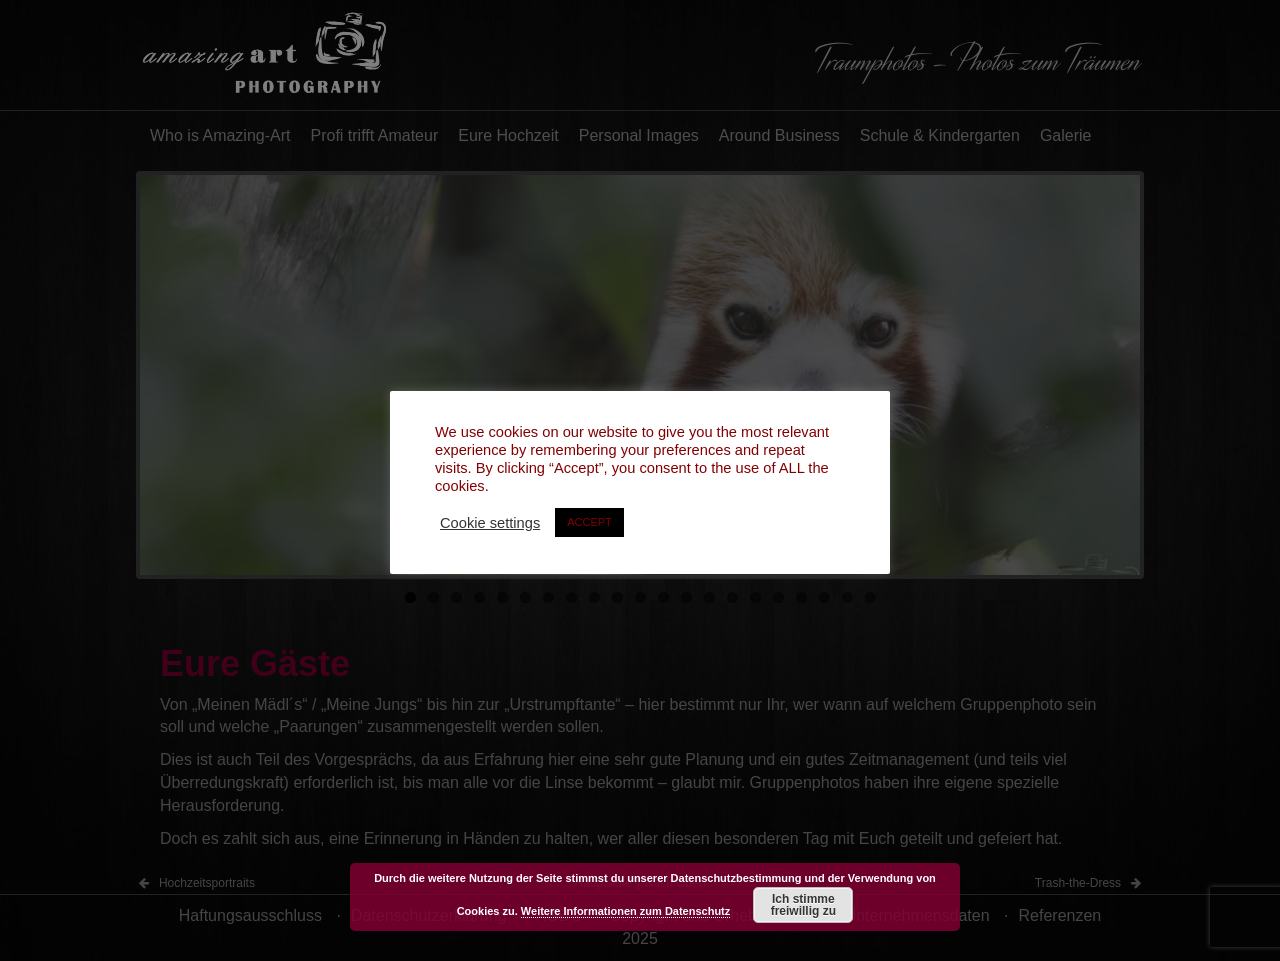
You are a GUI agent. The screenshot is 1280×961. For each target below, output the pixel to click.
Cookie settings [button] (490, 523)
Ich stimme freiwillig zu (803, 905)
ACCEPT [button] (589, 522)
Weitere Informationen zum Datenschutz (625, 911)
